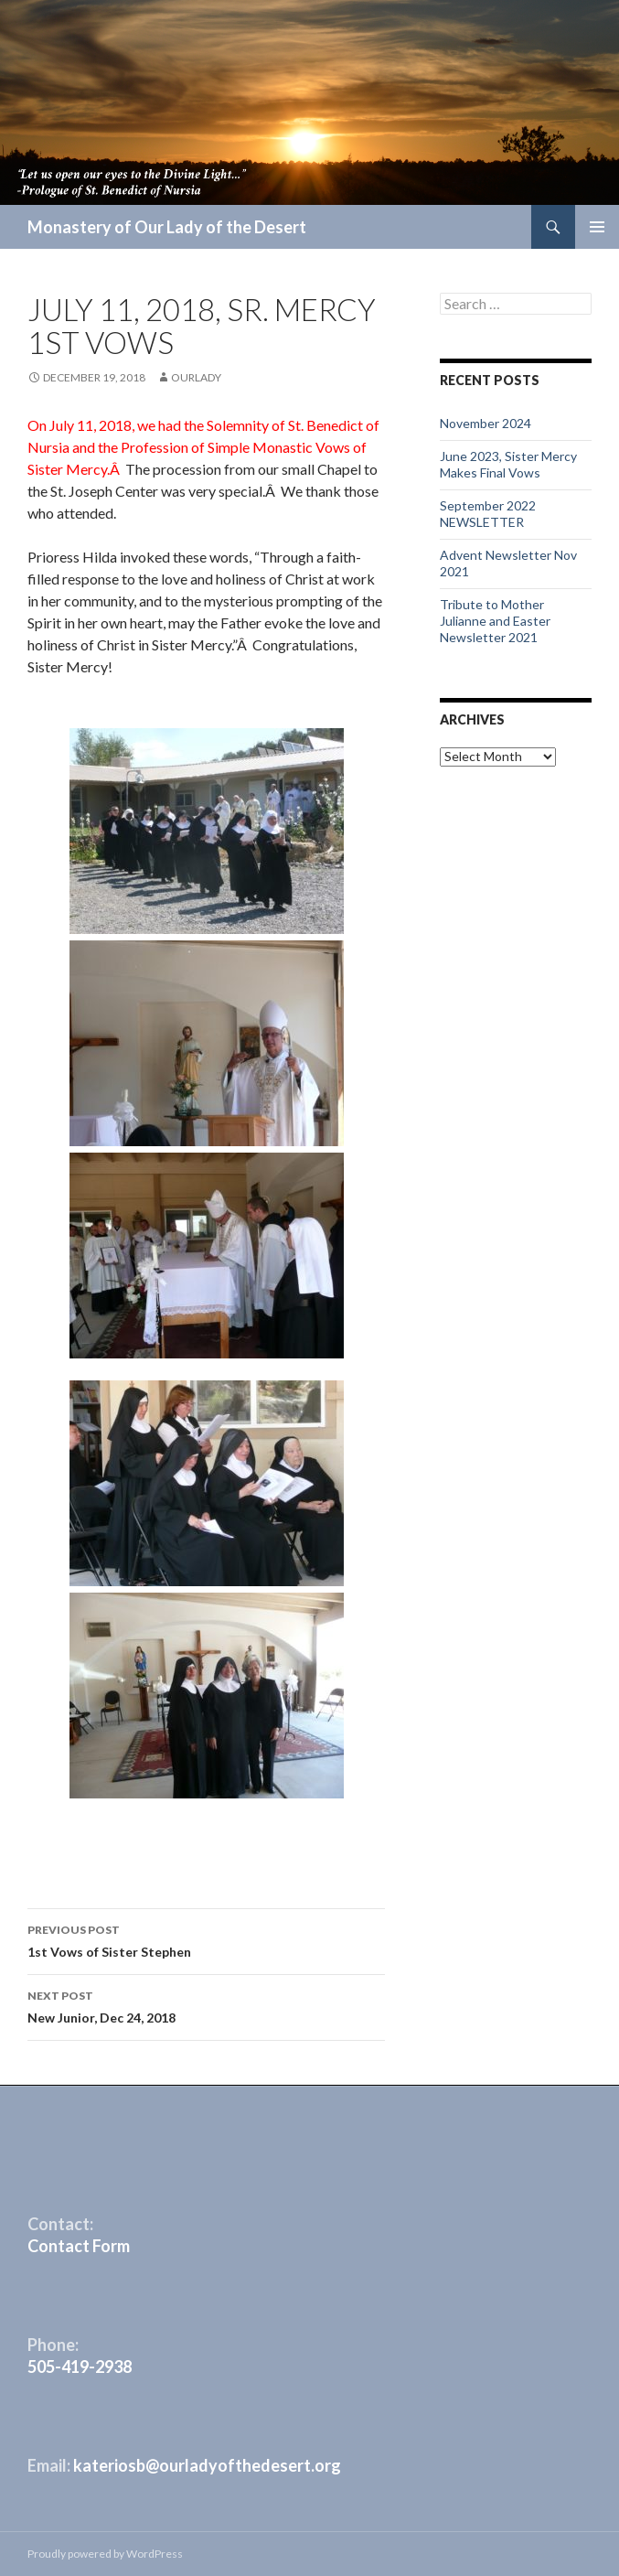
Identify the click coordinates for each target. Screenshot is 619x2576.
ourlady (196, 377)
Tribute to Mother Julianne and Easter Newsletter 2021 (495, 620)
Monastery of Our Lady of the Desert (166, 227)
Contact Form (78, 2246)
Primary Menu (597, 227)
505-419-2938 (79, 2366)
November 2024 (485, 423)
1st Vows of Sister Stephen (206, 1939)
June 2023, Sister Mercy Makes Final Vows (508, 464)
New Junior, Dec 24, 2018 (206, 2005)
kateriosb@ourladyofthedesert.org (207, 2465)
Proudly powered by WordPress (105, 2553)
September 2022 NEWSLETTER (488, 514)
